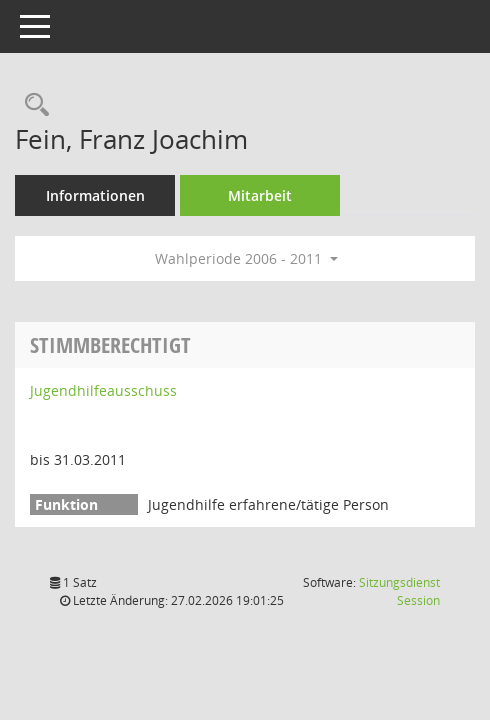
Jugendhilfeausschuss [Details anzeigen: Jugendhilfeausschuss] (103, 390)
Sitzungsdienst (399, 591)
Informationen (95, 195)
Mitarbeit (260, 195)
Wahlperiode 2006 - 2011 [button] (246, 258)
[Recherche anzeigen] (32, 105)
